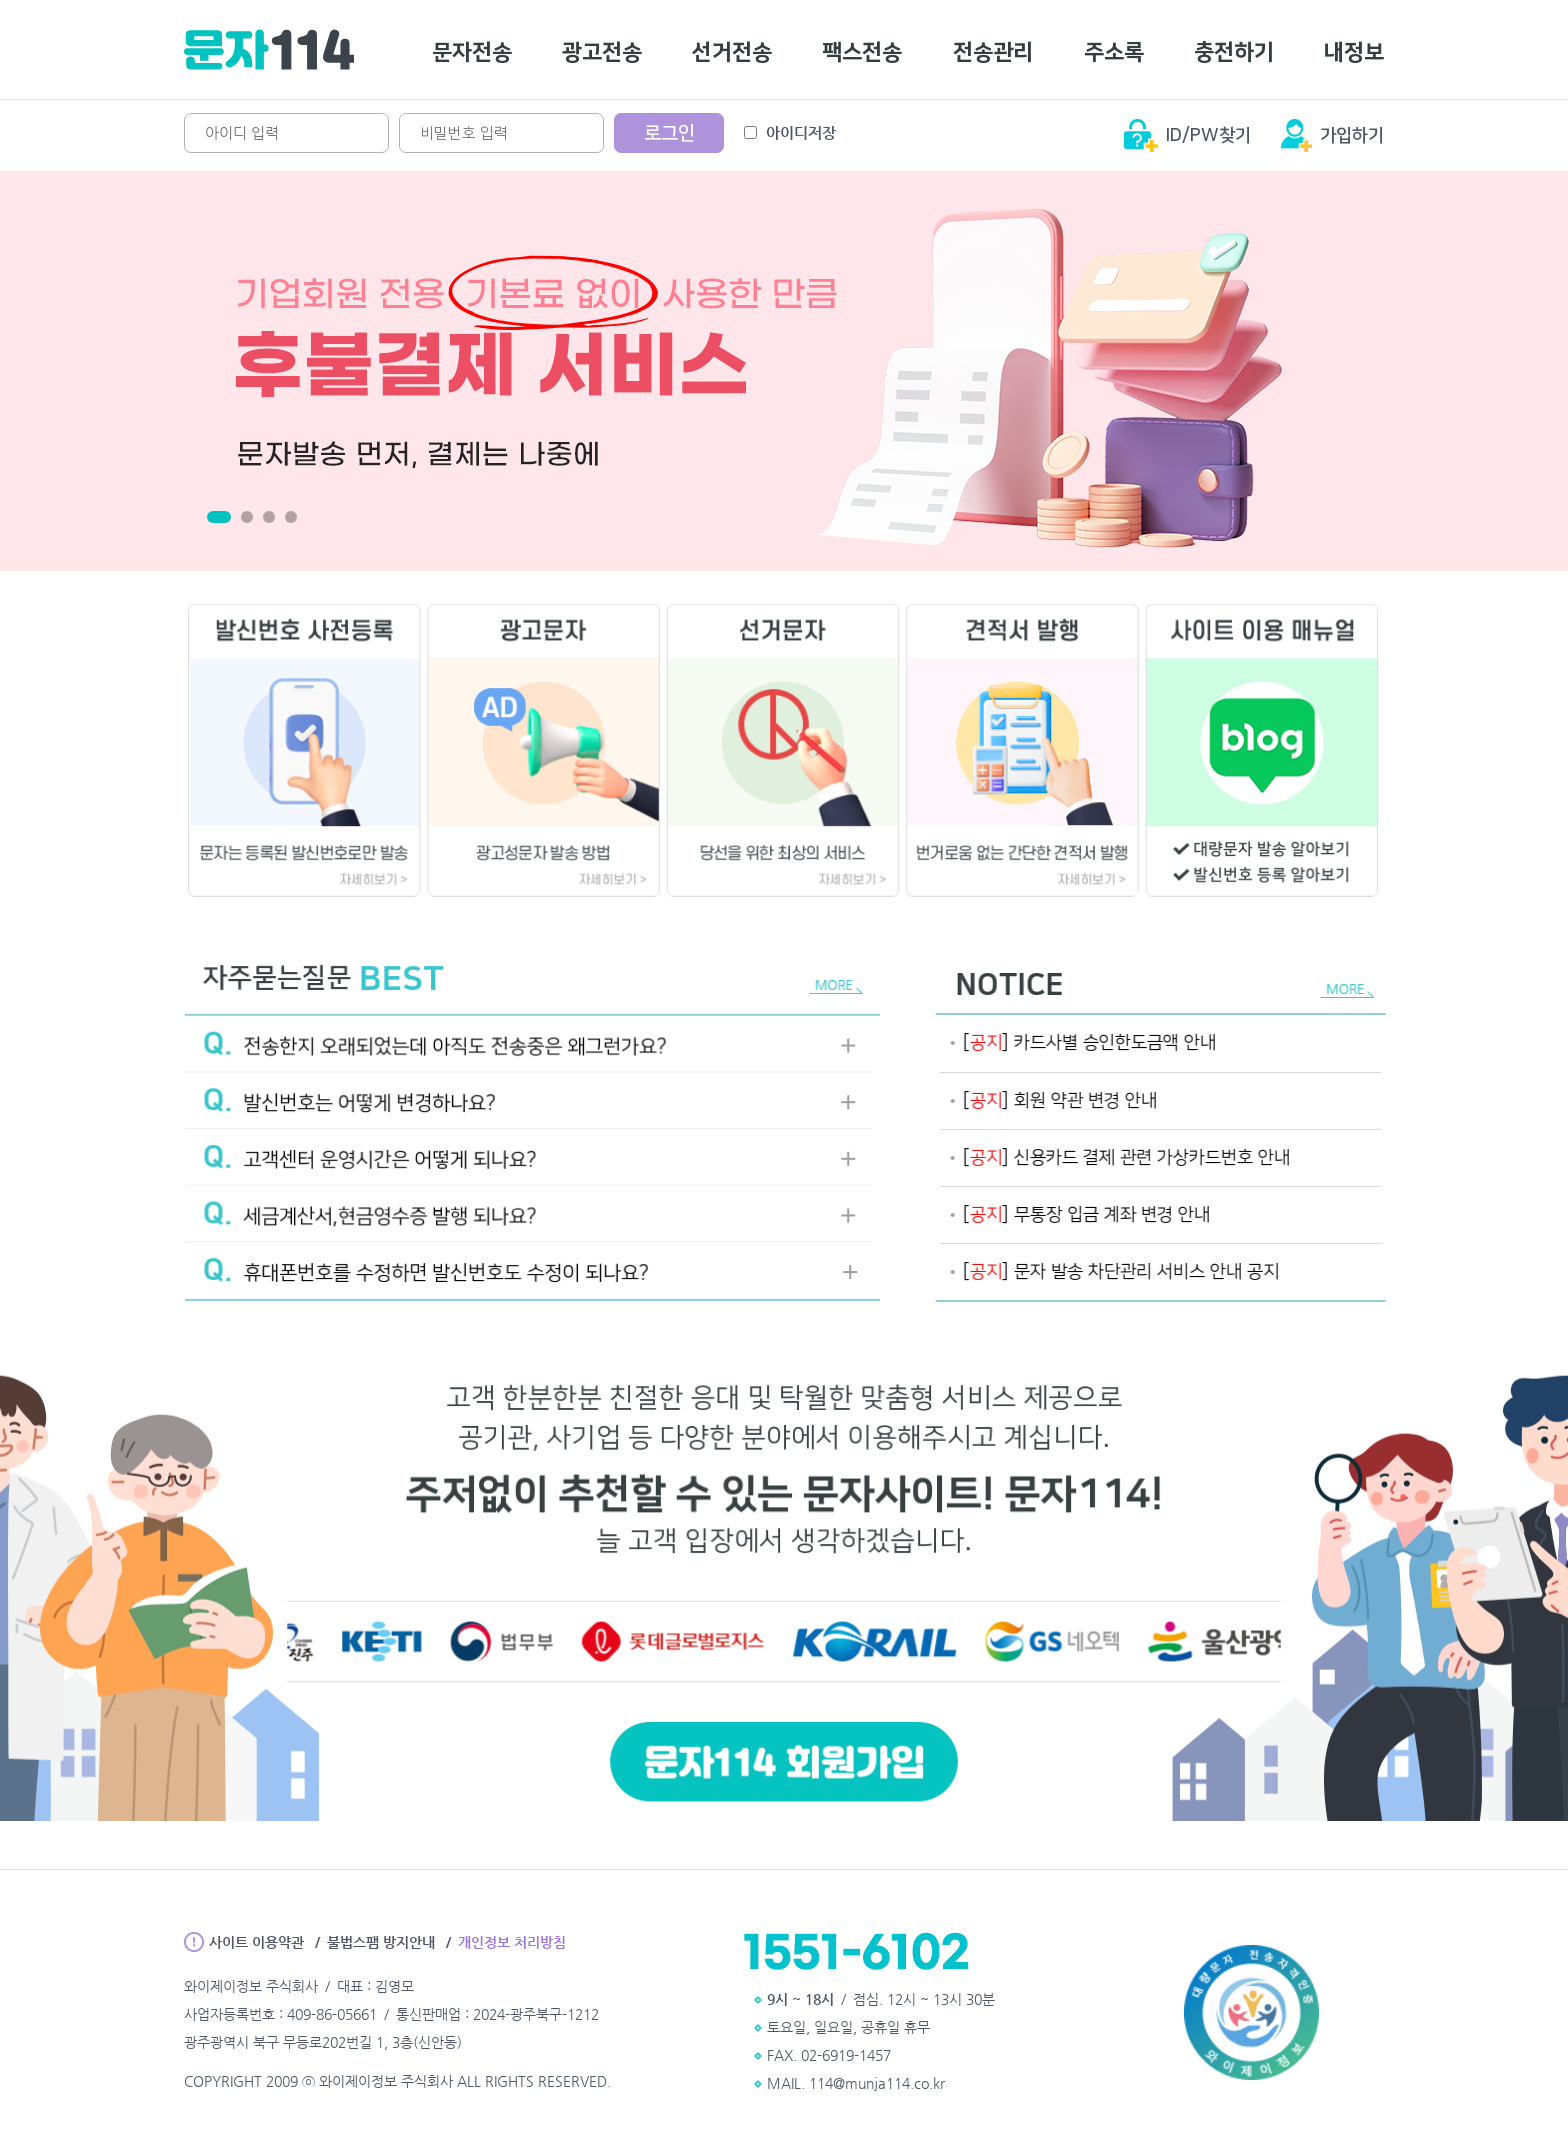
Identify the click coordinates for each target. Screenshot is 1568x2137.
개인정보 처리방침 (512, 1942)
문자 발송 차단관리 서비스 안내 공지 (1143, 1272)
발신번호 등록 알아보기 (1219, 886)
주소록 (1114, 52)
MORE (786, 1000)
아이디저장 (790, 132)
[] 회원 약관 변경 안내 (1082, 1101)
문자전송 (472, 52)
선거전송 (732, 52)
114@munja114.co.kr (877, 2083)
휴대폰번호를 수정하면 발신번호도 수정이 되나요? (412, 1257)
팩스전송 (862, 52)
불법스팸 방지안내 (381, 1942)
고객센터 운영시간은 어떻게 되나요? (361, 1154)
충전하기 (1234, 52)
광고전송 (602, 52)
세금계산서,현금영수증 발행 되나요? (361, 1205)
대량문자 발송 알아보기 (1219, 862)
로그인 (669, 133)
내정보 (1354, 52)
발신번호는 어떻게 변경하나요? (343, 1102)
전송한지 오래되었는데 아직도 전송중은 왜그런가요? (421, 1051)
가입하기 (1352, 136)
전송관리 (993, 52)
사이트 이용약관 (256, 1942)
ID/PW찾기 (1208, 136)
